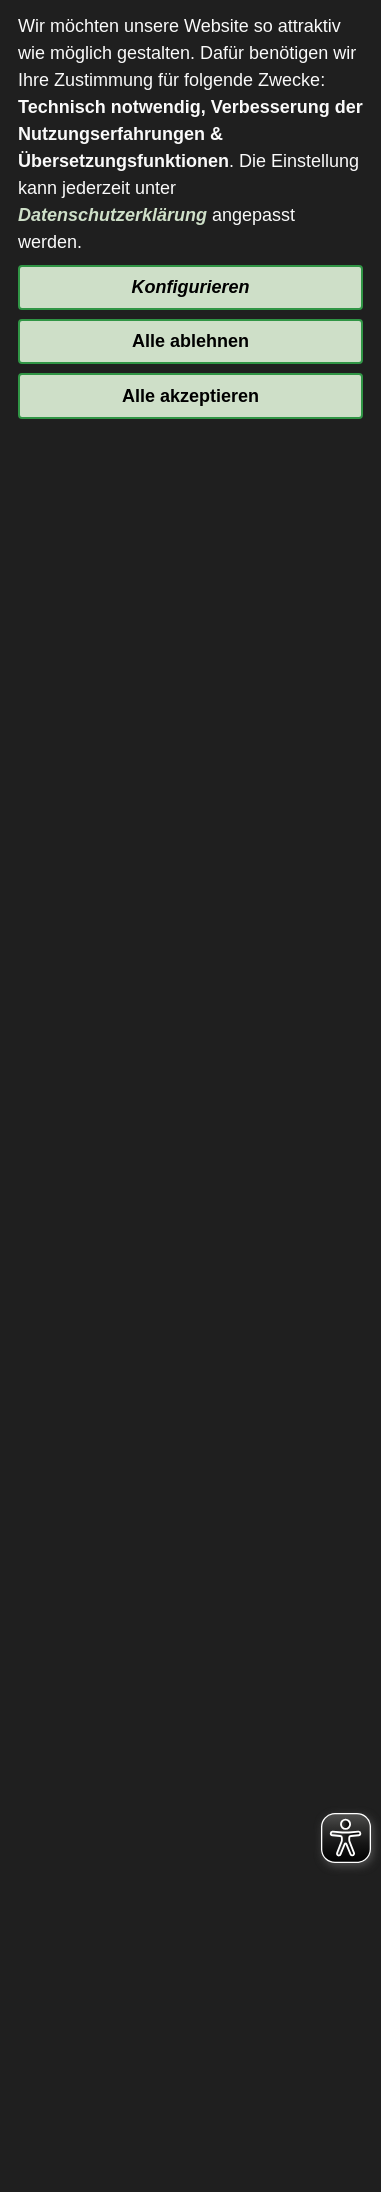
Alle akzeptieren (190, 396)
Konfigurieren (190, 287)
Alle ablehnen (190, 341)
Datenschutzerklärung (112, 215)
